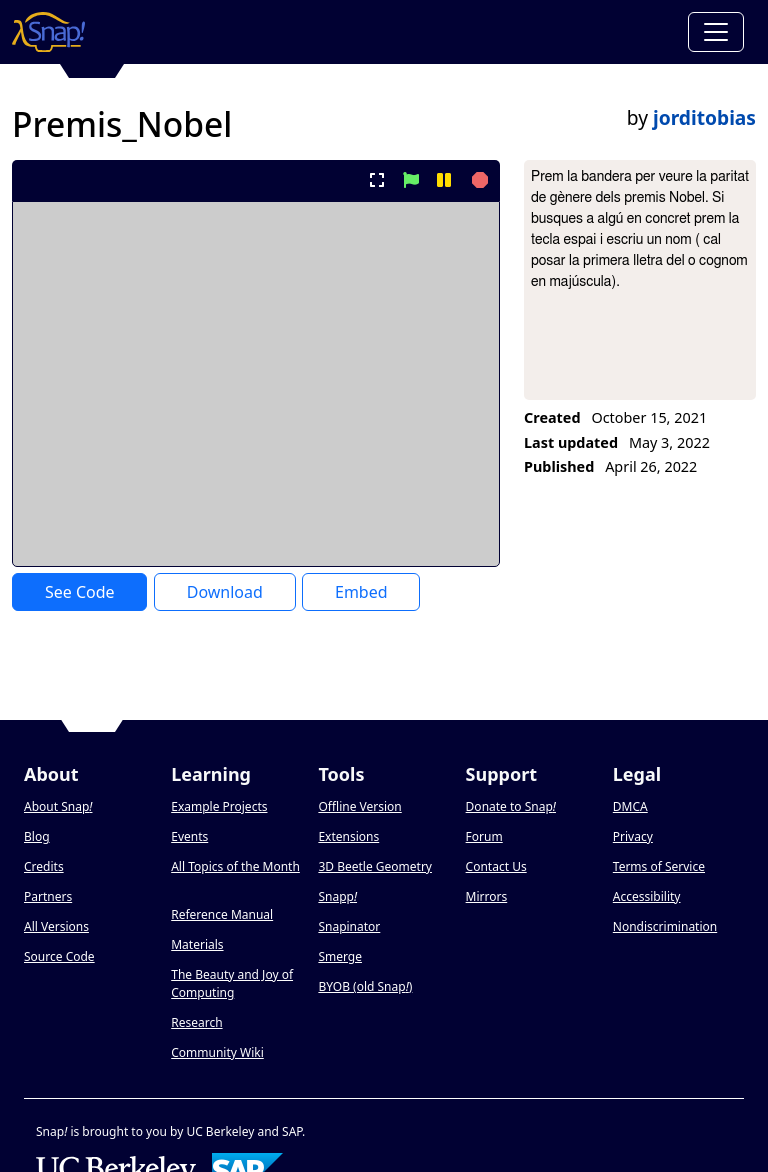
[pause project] (443, 180)
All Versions (56, 926)
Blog (37, 836)
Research (196, 1022)
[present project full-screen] (377, 180)
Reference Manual (222, 914)
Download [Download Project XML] (225, 592)
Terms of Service (659, 866)
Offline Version (359, 806)
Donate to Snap (511, 806)
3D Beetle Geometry (375, 866)
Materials (197, 944)
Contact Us (496, 866)
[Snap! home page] (48, 32)
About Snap (58, 806)
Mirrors (487, 896)
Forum (484, 836)
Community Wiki (217, 1052)
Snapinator (349, 926)
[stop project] (477, 180)
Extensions (348, 836)
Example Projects (219, 806)
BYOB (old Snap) (365, 986)
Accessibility (647, 896)
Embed (361, 592)
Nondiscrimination (665, 926)
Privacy (633, 836)
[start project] (410, 180)
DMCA (630, 806)
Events (189, 836)
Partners (48, 896)
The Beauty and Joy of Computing (232, 983)
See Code (80, 592)
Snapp (337, 896)
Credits (44, 866)
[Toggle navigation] (716, 32)
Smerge (340, 956)
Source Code (59, 956)
